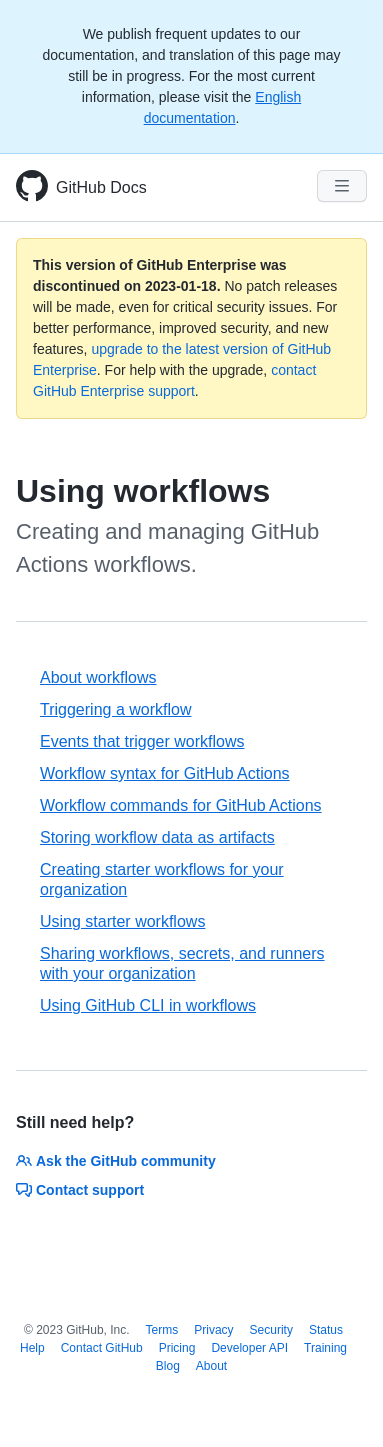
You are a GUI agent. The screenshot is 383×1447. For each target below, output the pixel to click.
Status (326, 1330)
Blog (168, 1366)
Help (32, 1348)
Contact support (80, 1190)
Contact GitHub (102, 1348)
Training (325, 1348)
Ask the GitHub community (116, 1161)
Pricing (177, 1348)
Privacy (213, 1330)
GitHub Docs (101, 187)
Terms (162, 1330)
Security (271, 1330)
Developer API (249, 1348)
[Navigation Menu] (342, 186)
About (211, 1366)
